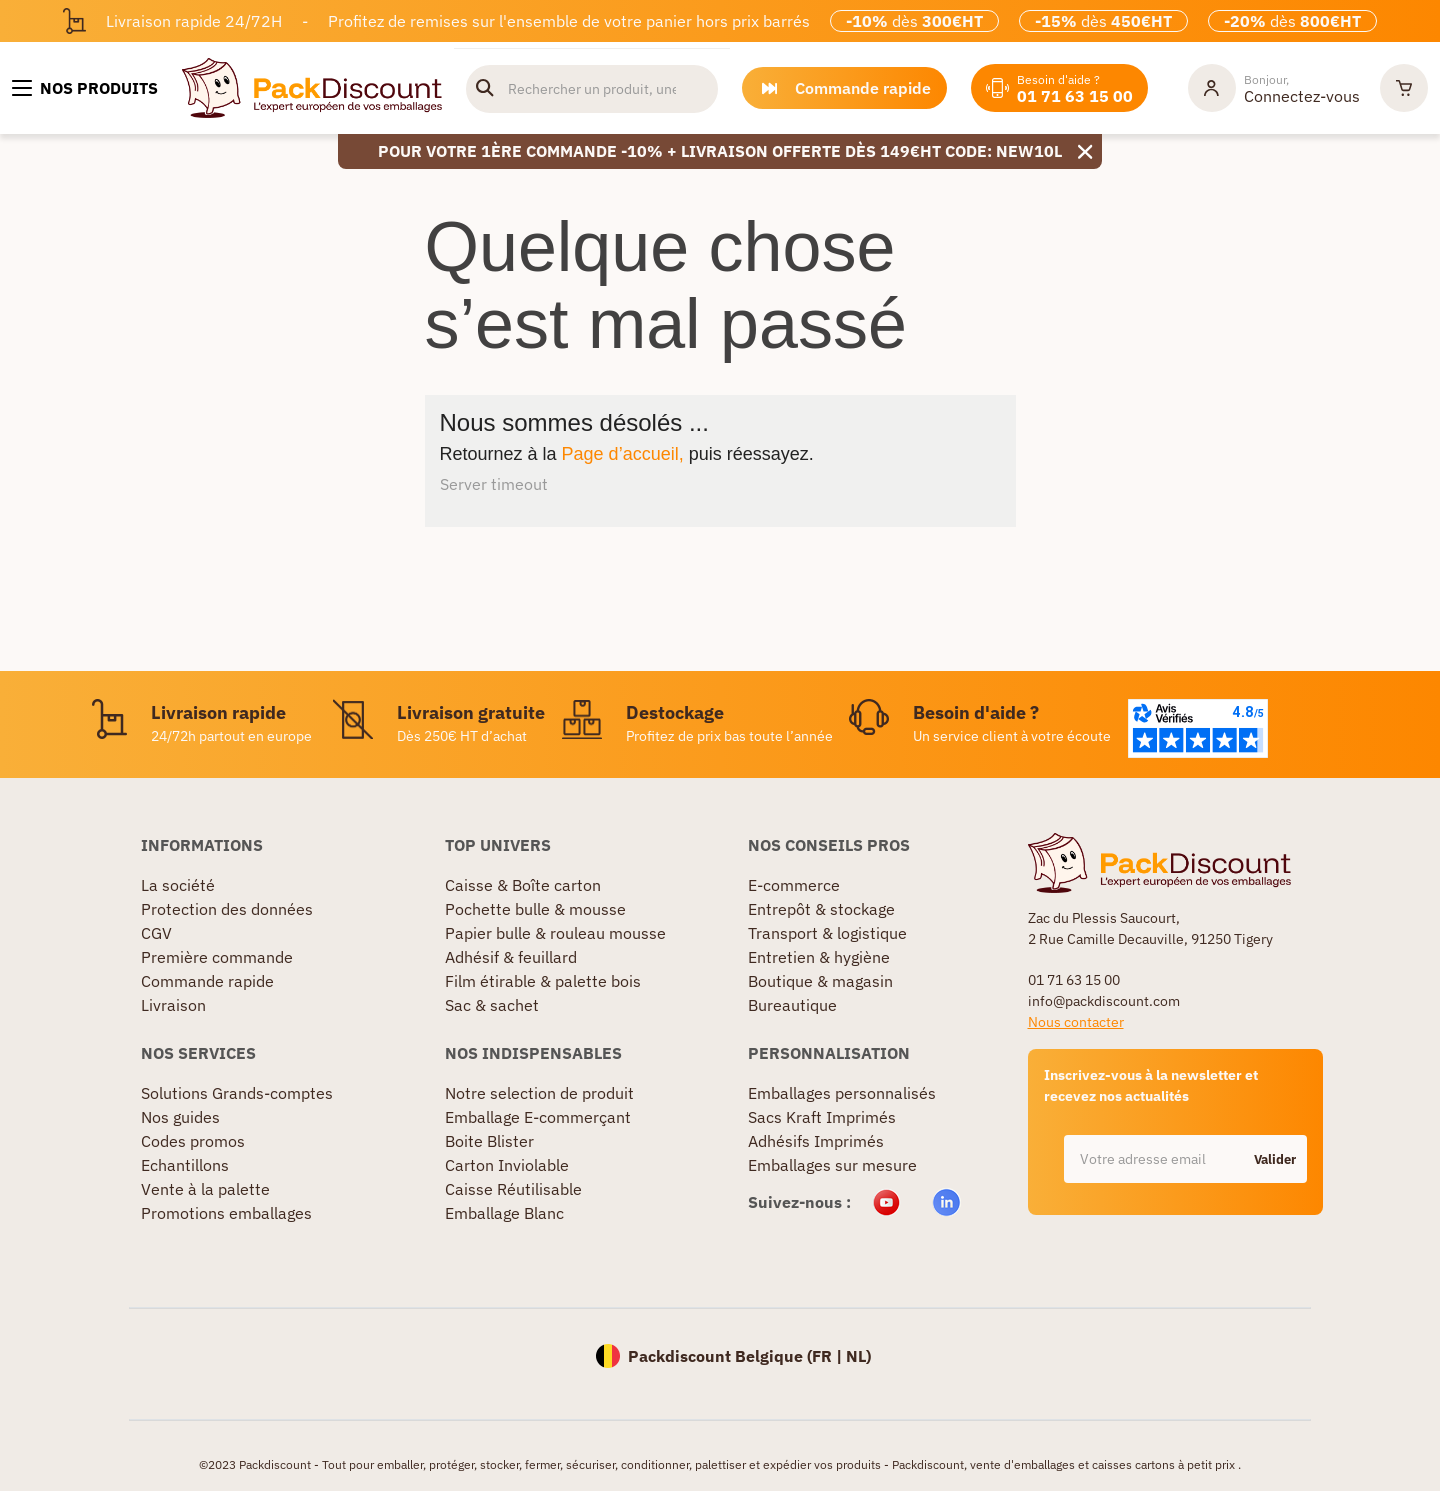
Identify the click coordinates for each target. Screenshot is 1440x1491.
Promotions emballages (226, 1213)
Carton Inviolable (507, 1165)
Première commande (217, 957)
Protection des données (227, 909)
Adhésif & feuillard (511, 957)
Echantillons (185, 1165)
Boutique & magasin (820, 981)
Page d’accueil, (623, 454)
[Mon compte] (1274, 88)
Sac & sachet (492, 1005)
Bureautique (792, 1005)
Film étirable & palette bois (543, 981)
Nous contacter (1076, 1022)
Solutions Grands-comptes (237, 1093)
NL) (858, 1356)
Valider (1275, 1159)
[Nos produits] (85, 88)
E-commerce (794, 885)
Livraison (173, 1005)
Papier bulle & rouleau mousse (555, 933)
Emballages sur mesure (832, 1165)
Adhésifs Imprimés (816, 1141)
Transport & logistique (827, 933)
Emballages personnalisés (842, 1093)
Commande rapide (207, 981)
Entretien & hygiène (819, 957)
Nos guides (180, 1117)
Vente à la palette (205, 1189)
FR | (829, 1356)
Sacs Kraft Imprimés (822, 1117)
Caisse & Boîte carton (523, 885)
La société (178, 885)
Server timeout (494, 484)
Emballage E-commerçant (538, 1117)
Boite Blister (489, 1141)
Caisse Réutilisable (513, 1189)
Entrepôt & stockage (821, 909)
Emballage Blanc (504, 1213)
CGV (156, 933)
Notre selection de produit (539, 1093)
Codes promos (193, 1141)
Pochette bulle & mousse (535, 909)
